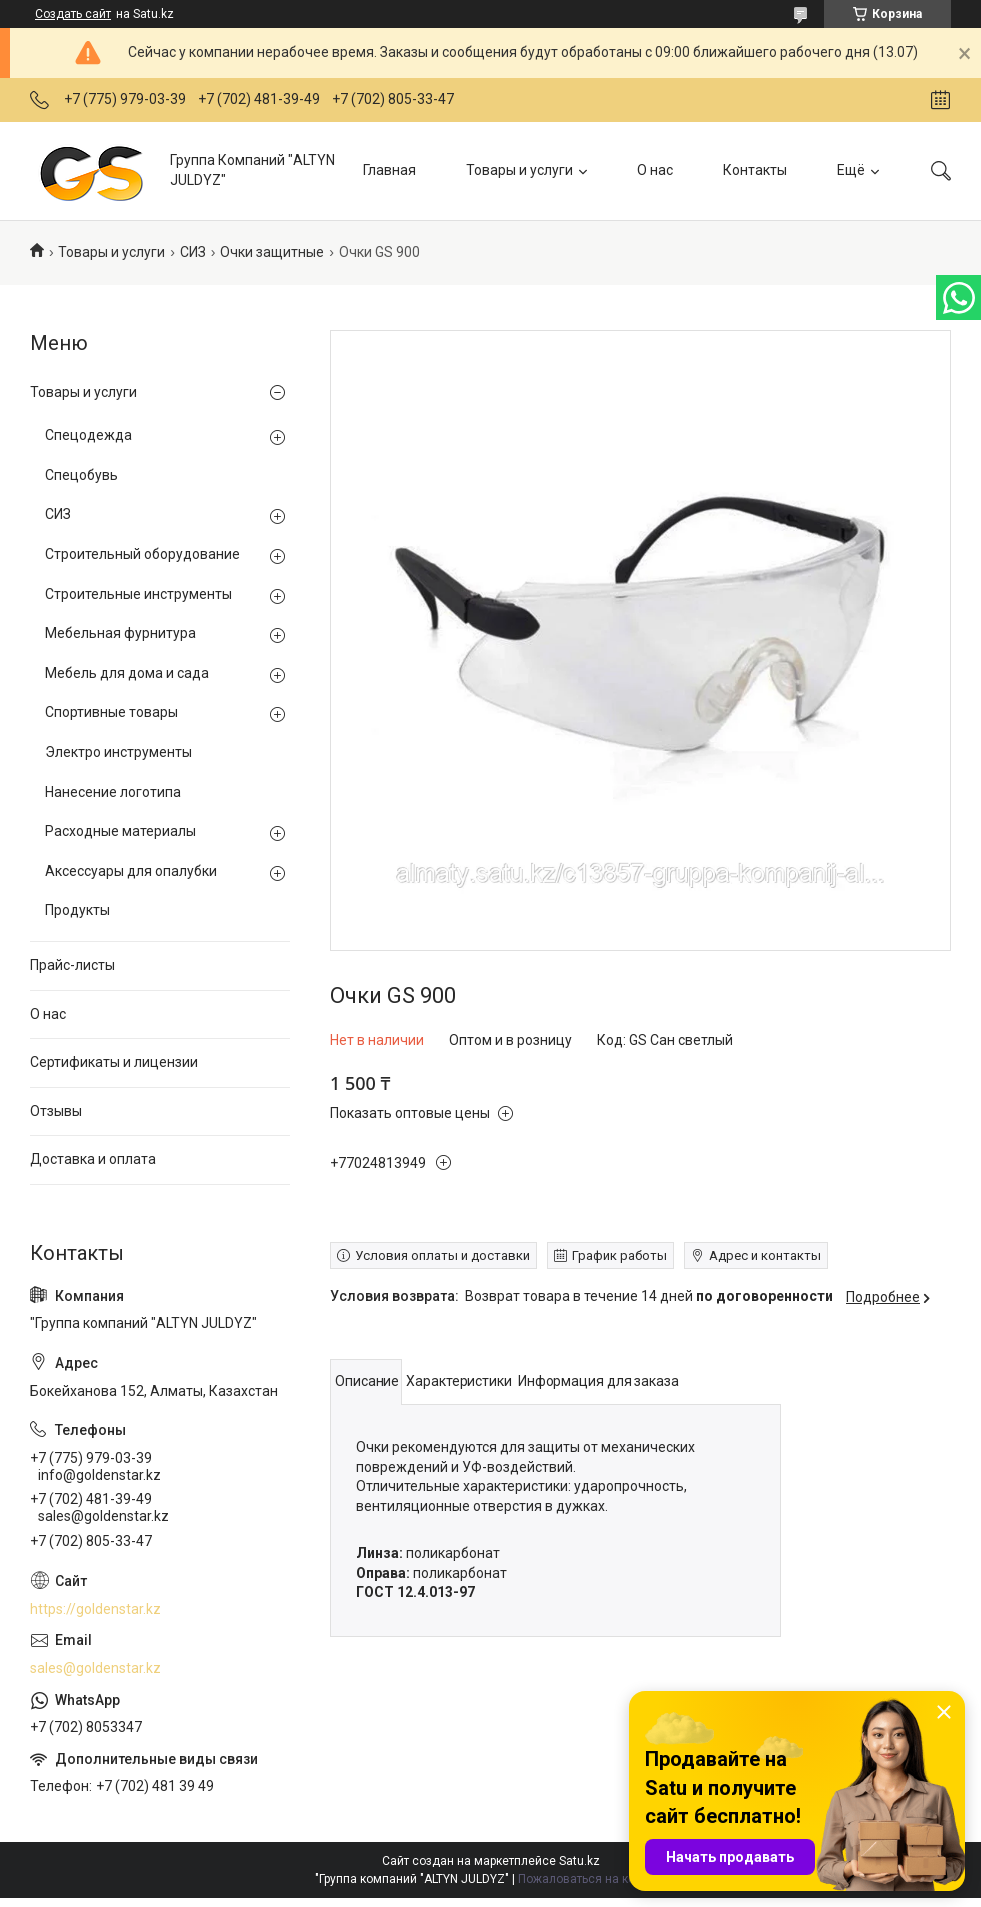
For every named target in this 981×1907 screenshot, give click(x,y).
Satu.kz (579, 1861)
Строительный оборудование (142, 554)
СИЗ (193, 252)
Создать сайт (73, 14)
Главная (389, 170)
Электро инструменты (118, 752)
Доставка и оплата (93, 1159)
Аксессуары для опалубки (131, 871)
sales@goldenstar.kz (95, 1668)
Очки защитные (272, 252)
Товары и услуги (519, 170)
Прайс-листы (72, 965)
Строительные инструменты (138, 594)
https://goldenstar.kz (95, 1609)
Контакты (755, 170)
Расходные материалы (120, 831)
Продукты (77, 910)
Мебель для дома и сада (127, 673)
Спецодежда (88, 435)
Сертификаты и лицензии (114, 1062)
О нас (655, 170)
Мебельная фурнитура (120, 633)
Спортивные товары (111, 712)
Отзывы (56, 1111)
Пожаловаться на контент (592, 1879)
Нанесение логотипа (113, 792)
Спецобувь (81, 475)
